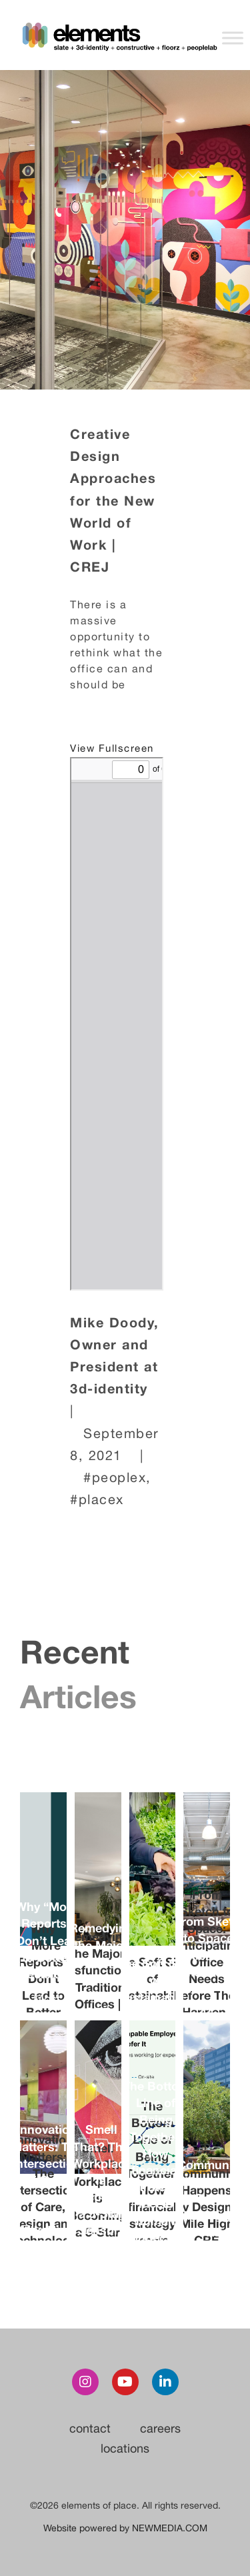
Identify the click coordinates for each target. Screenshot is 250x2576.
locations (125, 2448)
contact (90, 2428)
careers (160, 2428)
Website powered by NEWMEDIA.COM (125, 2528)
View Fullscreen (112, 748)
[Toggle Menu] (232, 37)
